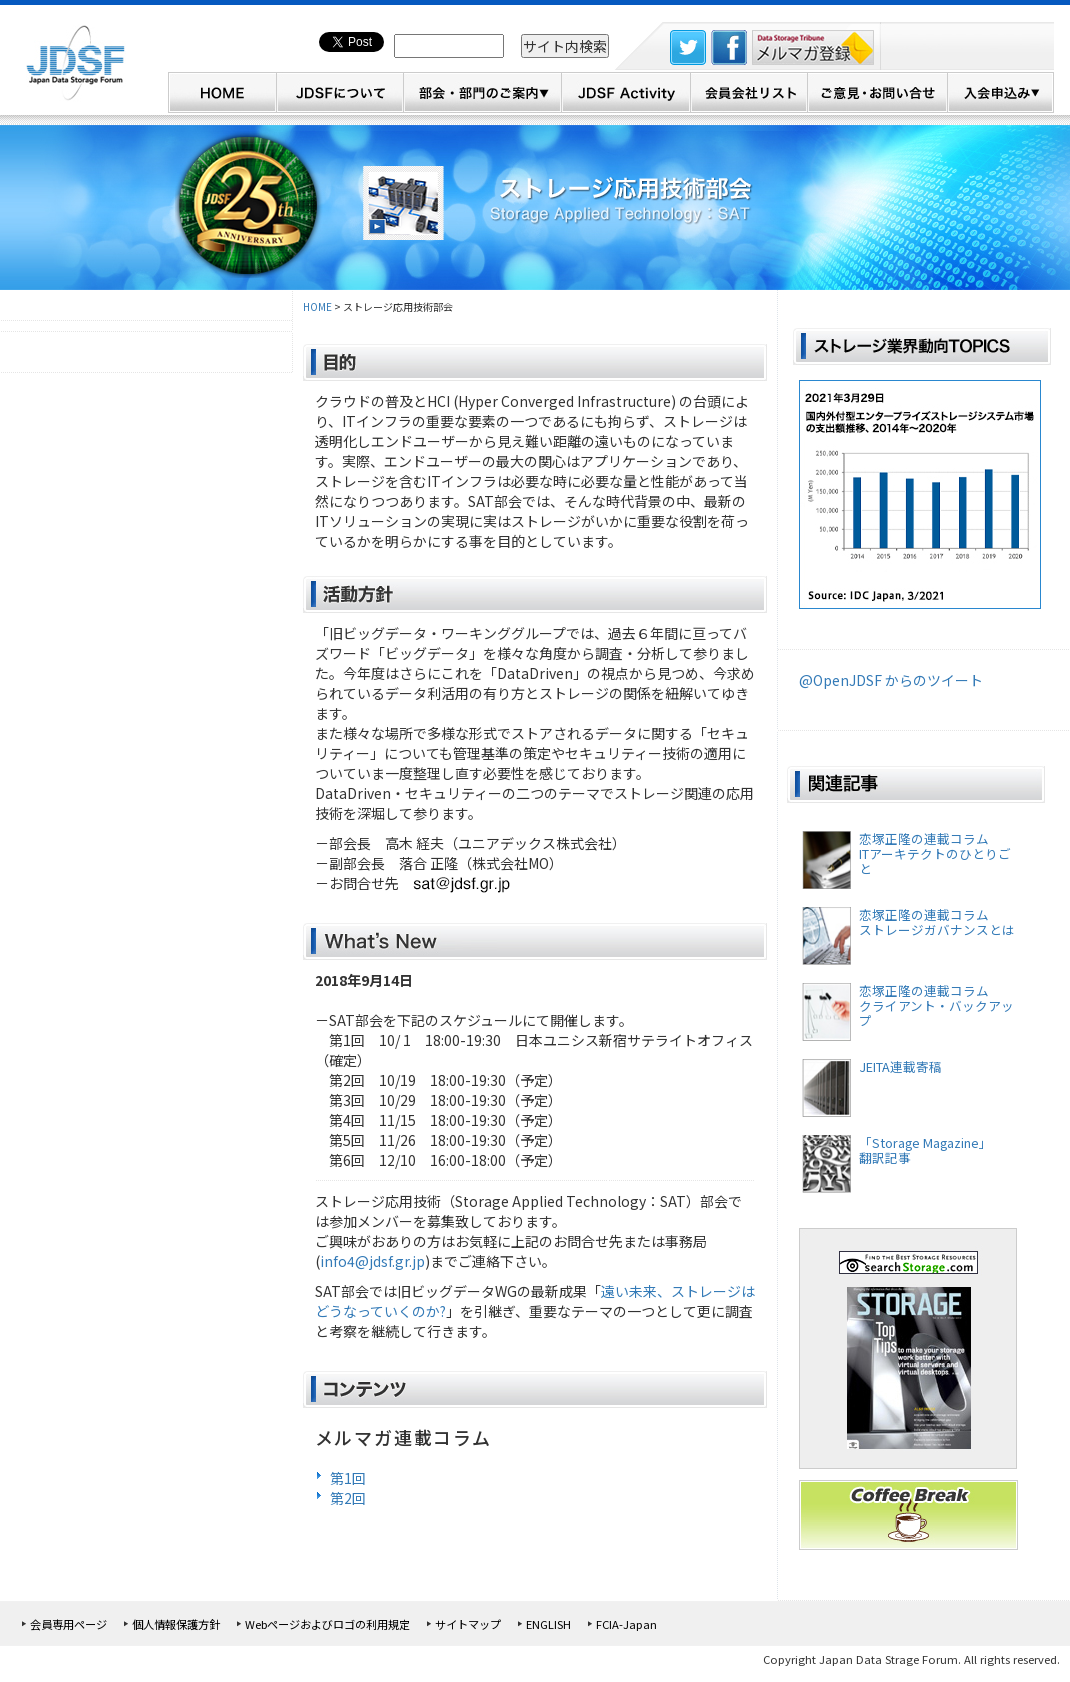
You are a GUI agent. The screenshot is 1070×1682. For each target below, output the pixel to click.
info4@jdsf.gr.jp (372, 1261)
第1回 (348, 1478)
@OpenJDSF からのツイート (891, 680)
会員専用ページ (68, 1624)
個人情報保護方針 (176, 1624)
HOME (317, 306)
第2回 (348, 1498)
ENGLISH (548, 1624)
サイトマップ (468, 1624)
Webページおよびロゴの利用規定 (327, 1624)
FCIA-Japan (626, 1624)
